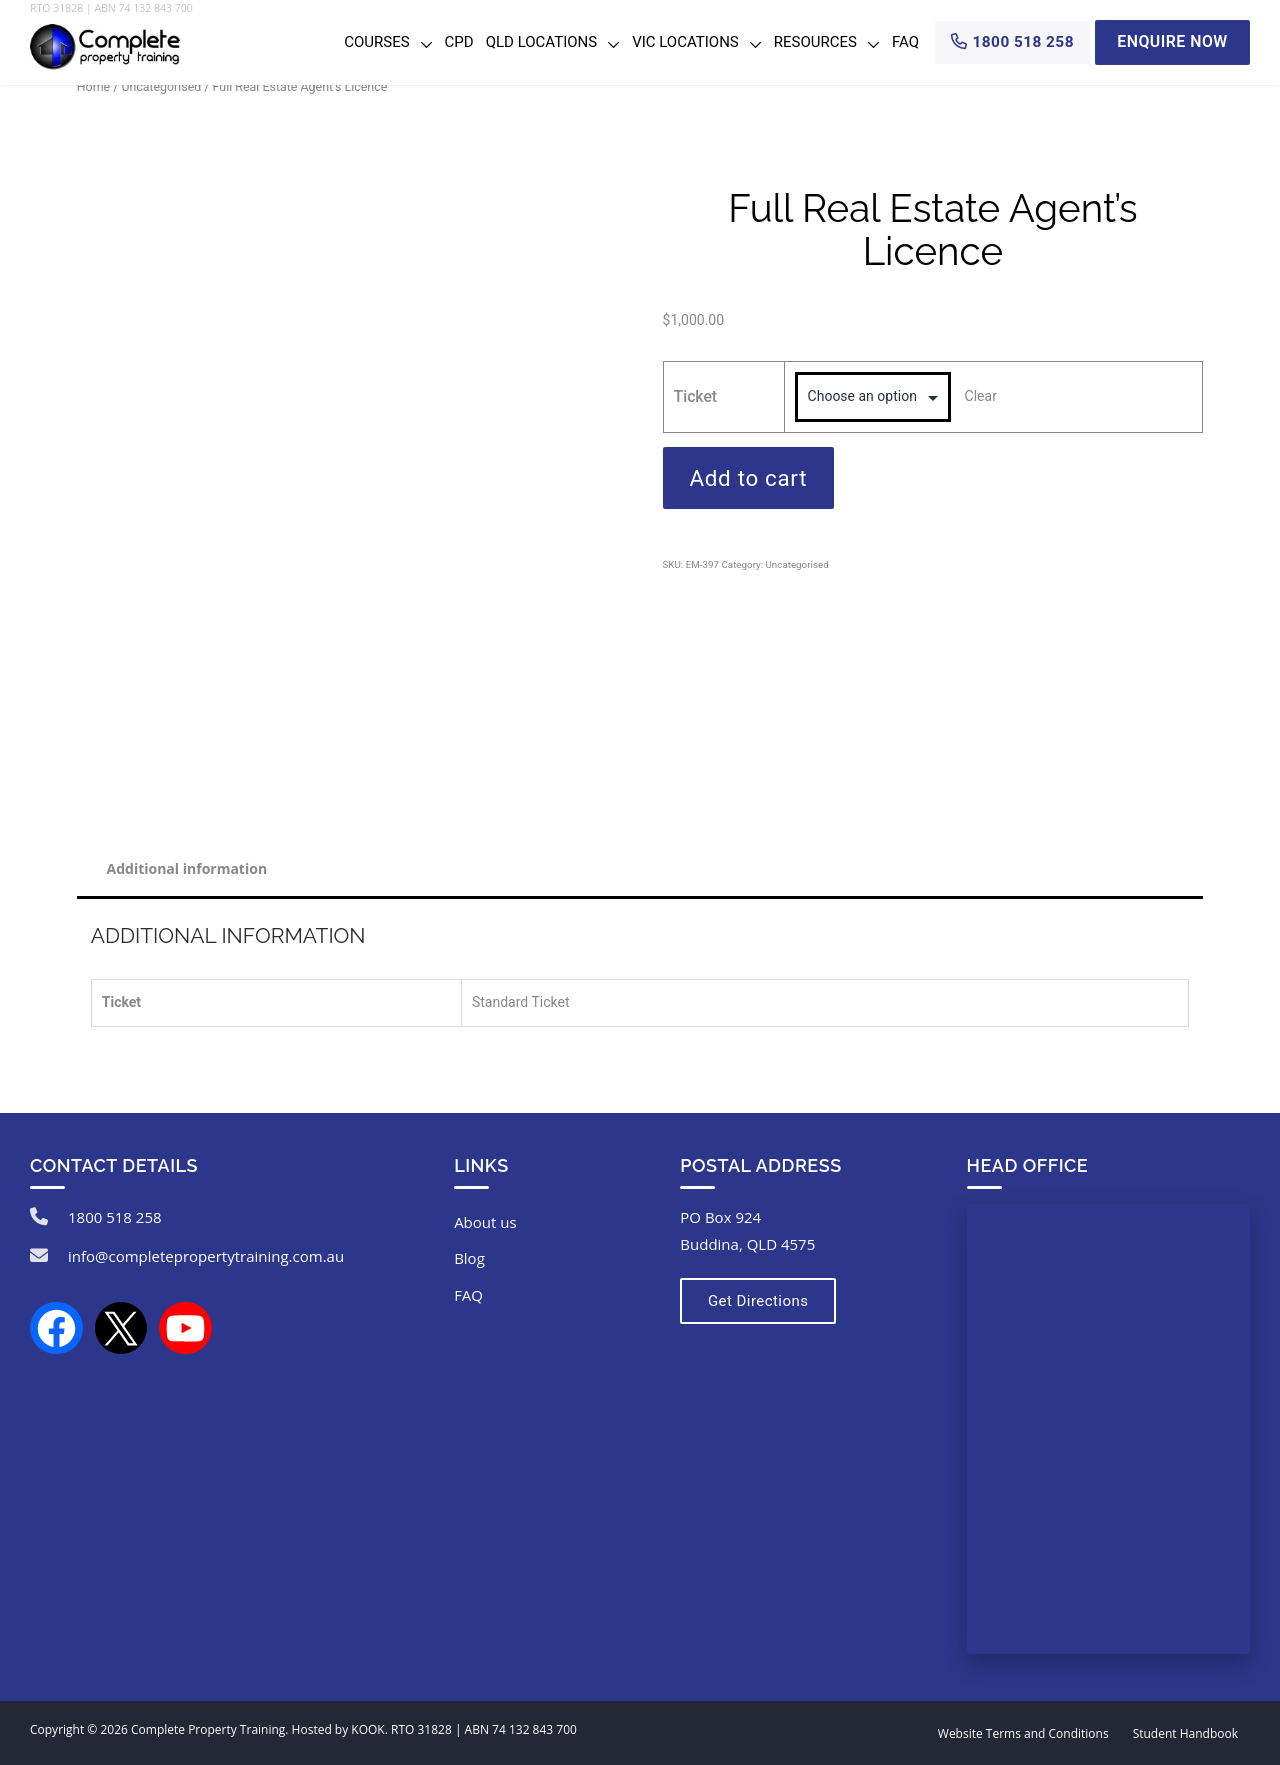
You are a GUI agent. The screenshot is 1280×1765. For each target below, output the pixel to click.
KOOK (367, 1729)
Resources (815, 42)
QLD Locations (541, 42)
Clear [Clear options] (981, 396)
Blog (469, 1259)
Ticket (696, 396)
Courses (376, 42)
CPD (459, 42)
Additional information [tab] (187, 868)
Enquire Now (1172, 41)
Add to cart (749, 478)
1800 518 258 (115, 1217)
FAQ (905, 42)
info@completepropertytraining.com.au (206, 1256)
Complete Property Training (208, 1729)
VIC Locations (685, 42)
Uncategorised (162, 86)
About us (485, 1222)
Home (93, 86)
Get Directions (757, 1301)
